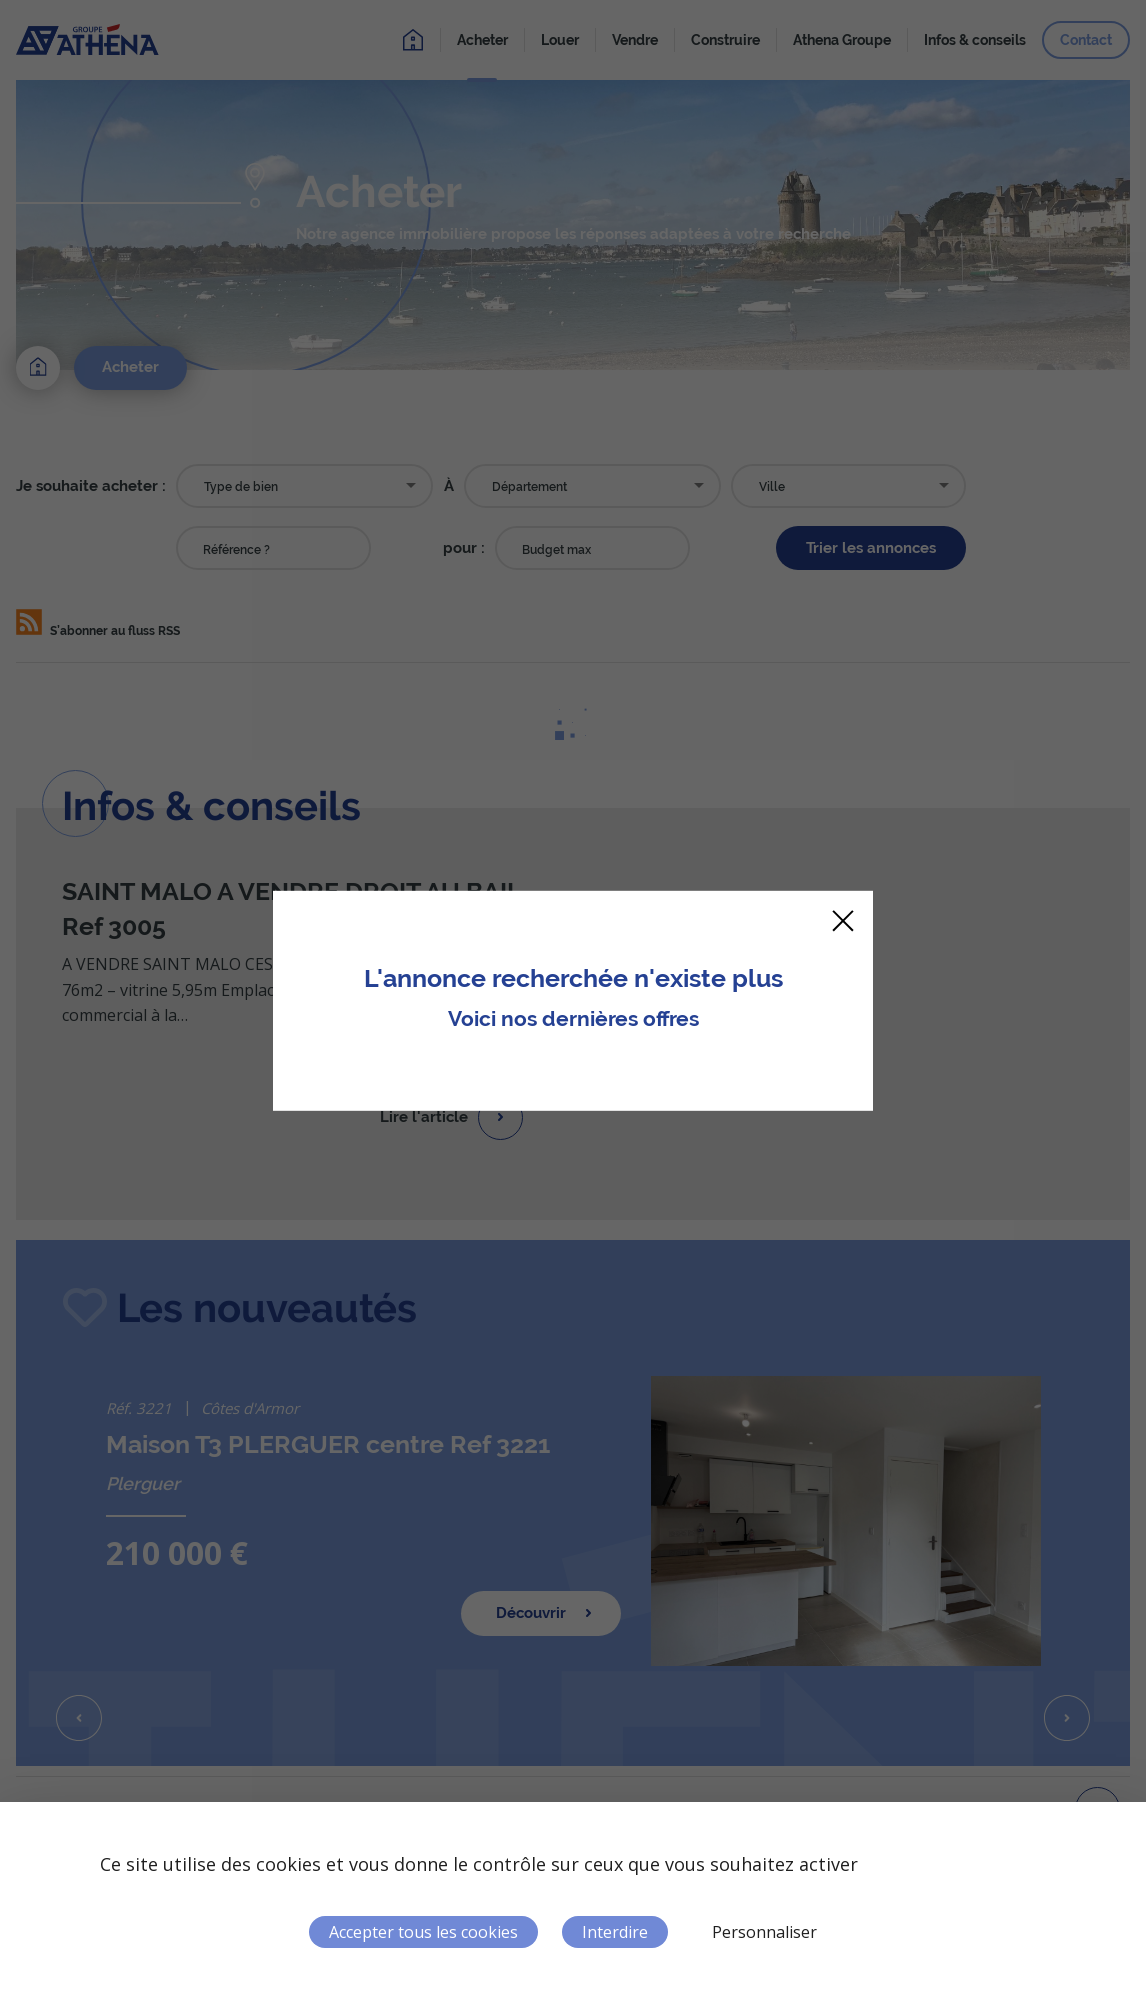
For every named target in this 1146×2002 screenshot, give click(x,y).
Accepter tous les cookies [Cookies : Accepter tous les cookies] (423, 1932)
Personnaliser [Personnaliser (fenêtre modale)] (764, 1932)
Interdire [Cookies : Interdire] (615, 1932)
